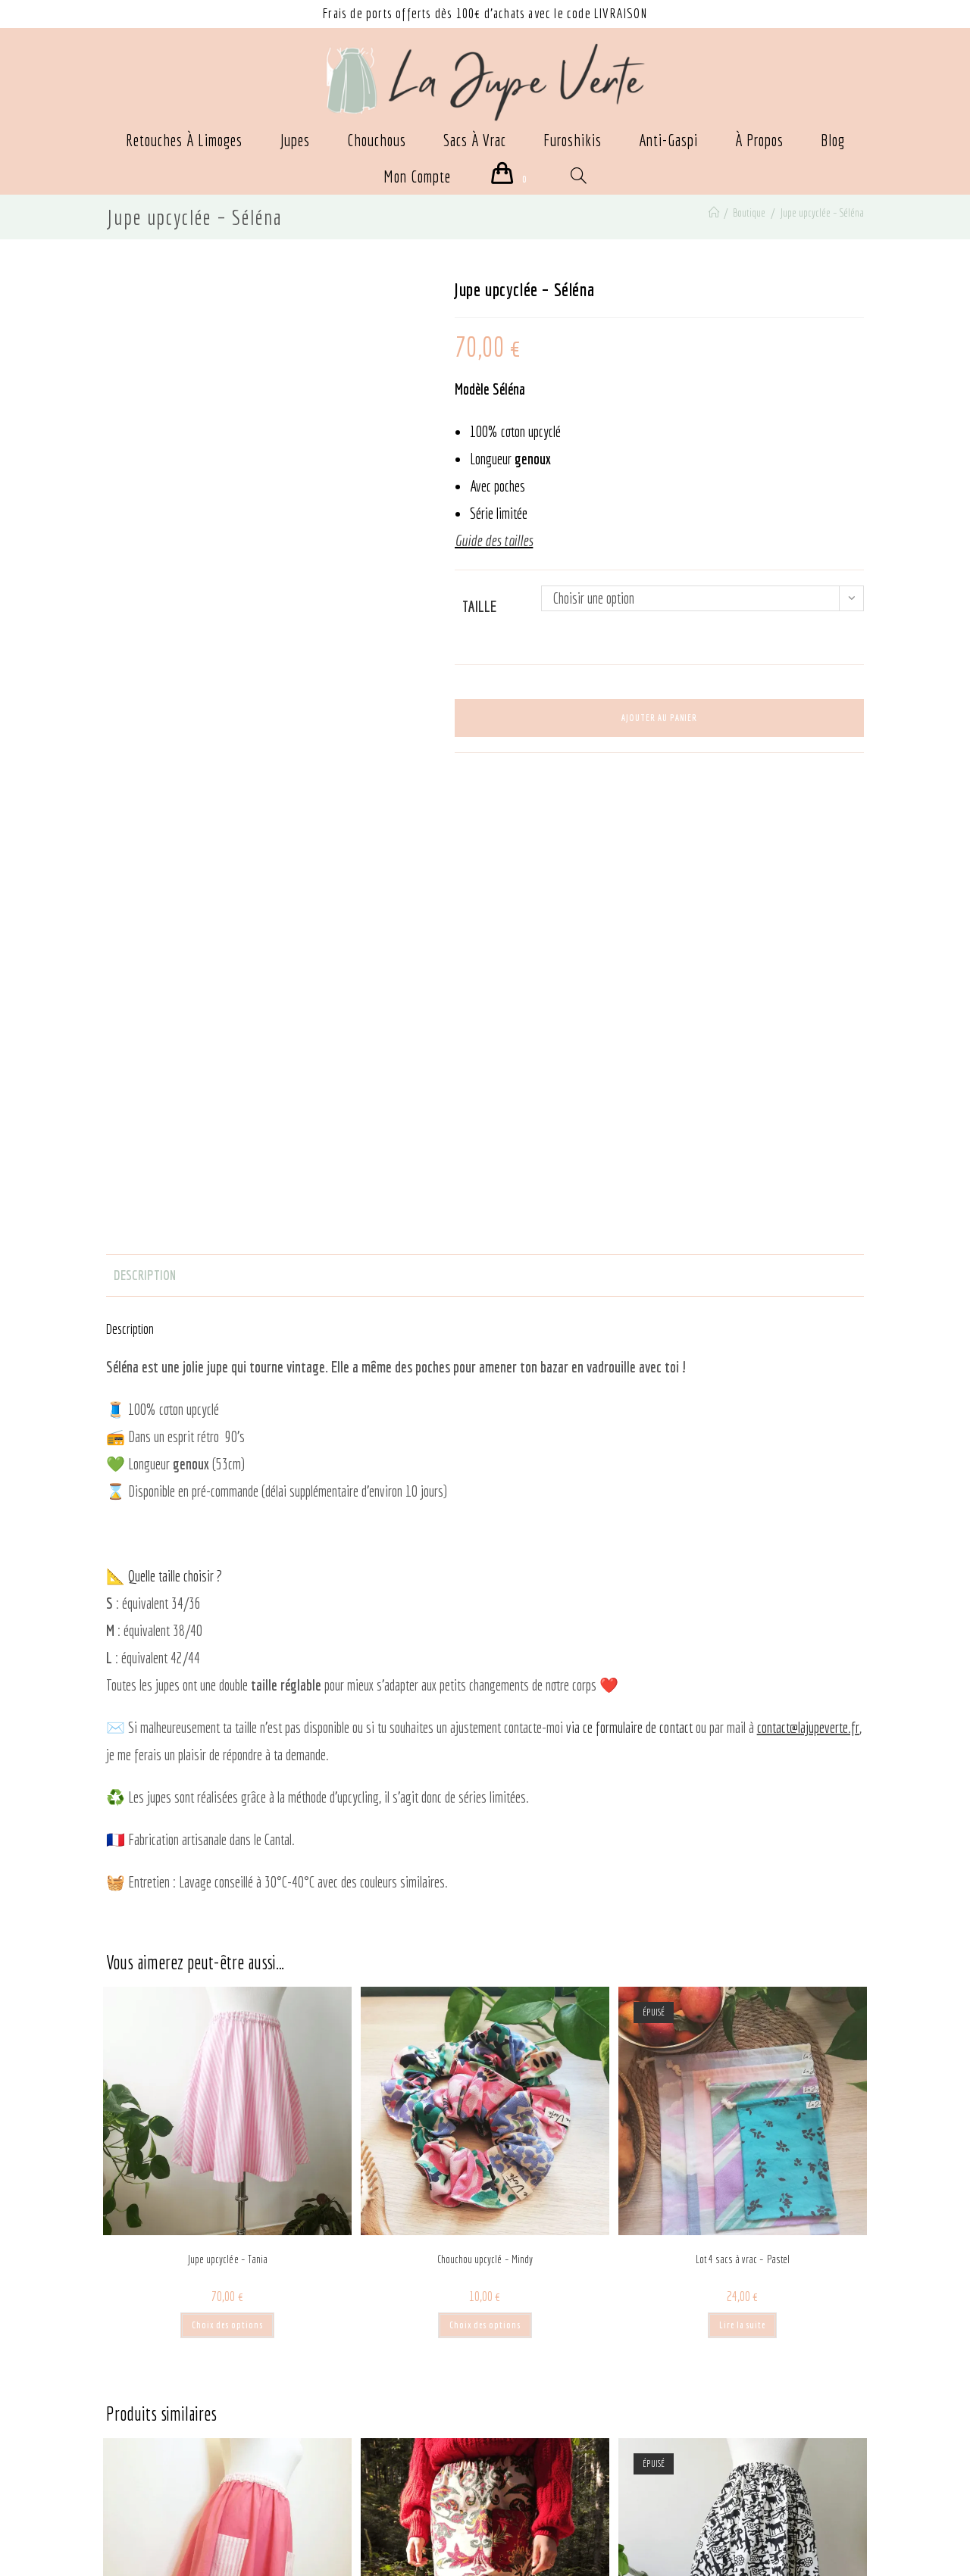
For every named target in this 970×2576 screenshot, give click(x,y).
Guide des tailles (344, 2484)
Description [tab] (144, 824)
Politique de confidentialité (177, 2457)
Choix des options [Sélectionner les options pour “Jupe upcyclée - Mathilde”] (485, 2326)
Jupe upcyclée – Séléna (821, 214)
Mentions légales (156, 2430)
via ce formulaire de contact (629, 1277)
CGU (158, 2484)
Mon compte (335, 2457)
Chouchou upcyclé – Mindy (484, 1809)
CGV (126, 2484)
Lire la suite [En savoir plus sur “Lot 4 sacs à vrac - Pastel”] (742, 1874)
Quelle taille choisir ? (175, 1126)
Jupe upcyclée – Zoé (742, 2260)
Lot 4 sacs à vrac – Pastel (742, 1809)
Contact (323, 2430)
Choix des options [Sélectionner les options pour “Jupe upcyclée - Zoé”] (742, 2326)
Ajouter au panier (659, 718)
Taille (479, 608)
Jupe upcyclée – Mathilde (485, 2260)
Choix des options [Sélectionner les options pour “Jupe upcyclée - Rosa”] (227, 2326)
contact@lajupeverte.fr (807, 1277)
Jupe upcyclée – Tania (227, 1809)
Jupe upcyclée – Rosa (227, 2260)
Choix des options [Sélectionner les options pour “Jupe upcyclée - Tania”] (227, 1874)
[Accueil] (712, 214)
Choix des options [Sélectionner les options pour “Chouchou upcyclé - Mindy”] (485, 1874)
